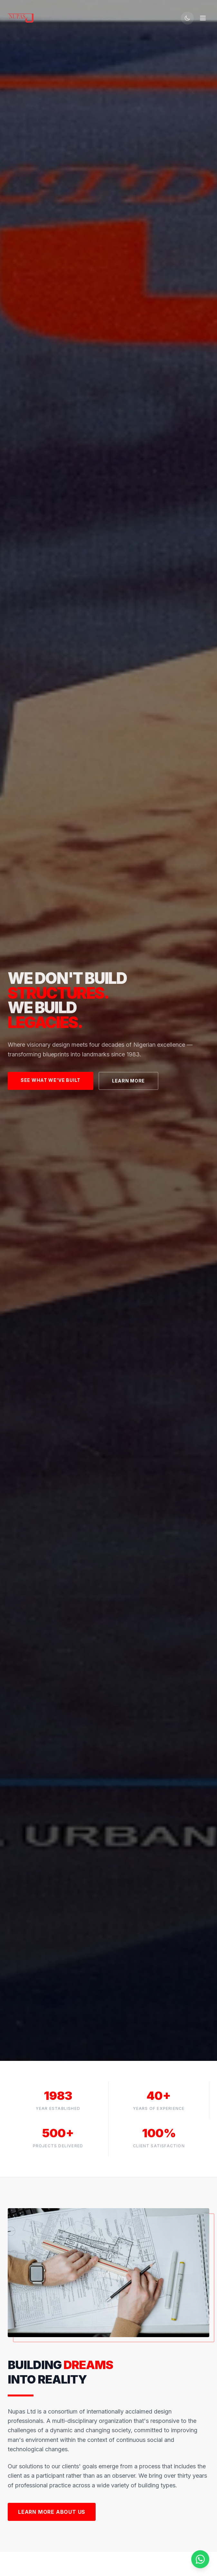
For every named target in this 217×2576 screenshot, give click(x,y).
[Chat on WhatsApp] (200, 2559)
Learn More (128, 1080)
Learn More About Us (51, 2512)
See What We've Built (50, 1080)
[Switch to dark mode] (187, 18)
